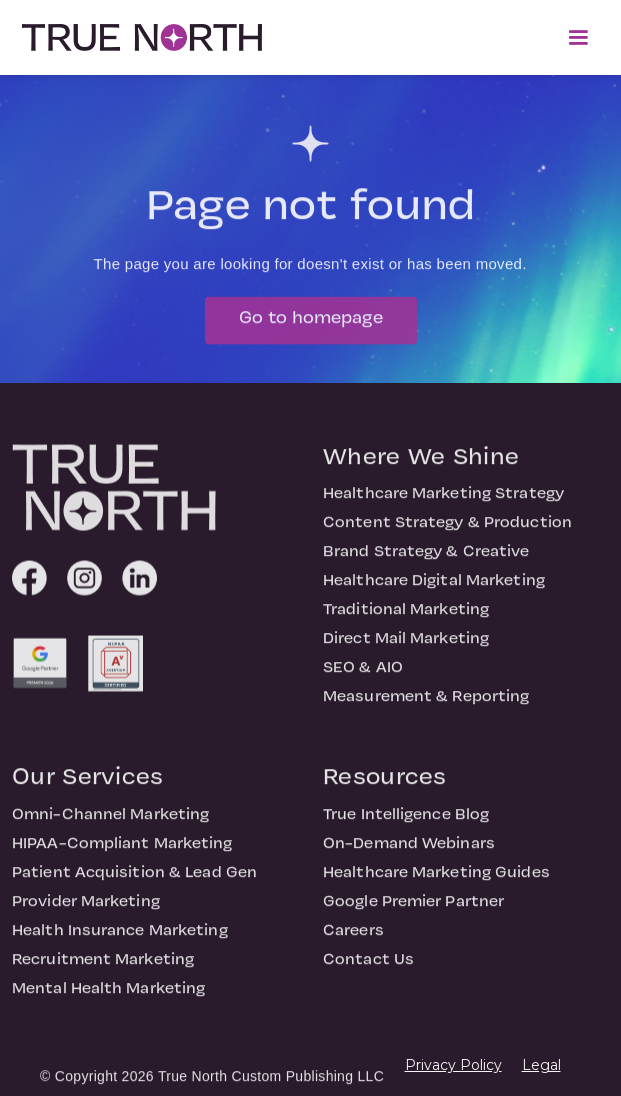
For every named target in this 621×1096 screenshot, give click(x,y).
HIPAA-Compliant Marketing (122, 855)
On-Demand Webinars (409, 855)
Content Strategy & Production (447, 534)
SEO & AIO (363, 679)
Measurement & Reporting (426, 708)
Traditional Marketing (406, 621)
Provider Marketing (86, 913)
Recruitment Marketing (103, 971)
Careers (353, 942)
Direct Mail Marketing (406, 650)
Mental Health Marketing (108, 1000)
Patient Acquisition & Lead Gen (134, 884)
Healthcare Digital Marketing (434, 592)
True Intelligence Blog (406, 826)
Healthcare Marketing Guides (436, 884)
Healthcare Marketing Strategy (443, 505)
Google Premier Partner (413, 913)
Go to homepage (311, 328)
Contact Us (368, 971)
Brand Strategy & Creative (426, 563)
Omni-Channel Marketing (110, 826)
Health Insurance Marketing (120, 942)
